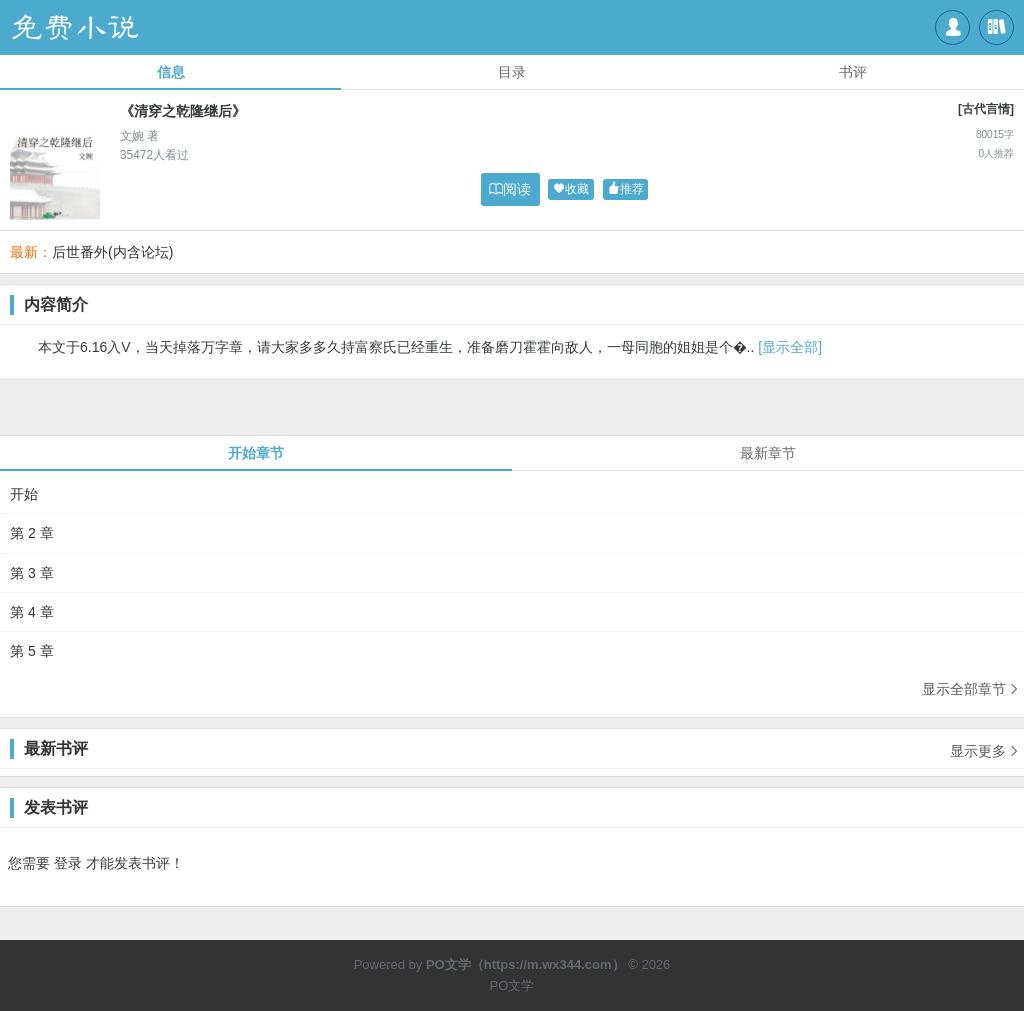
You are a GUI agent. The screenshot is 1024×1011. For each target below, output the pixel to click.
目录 (512, 72)
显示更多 (985, 744)
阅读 (510, 189)
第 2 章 (32, 533)
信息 (171, 72)
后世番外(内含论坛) (112, 252)
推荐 (626, 189)
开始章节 (256, 453)
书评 (853, 72)
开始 (24, 494)
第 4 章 (32, 612)
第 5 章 (32, 651)
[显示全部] (790, 347)
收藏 (571, 189)
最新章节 (768, 453)
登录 (68, 863)
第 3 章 (32, 573)
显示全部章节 (971, 688)
